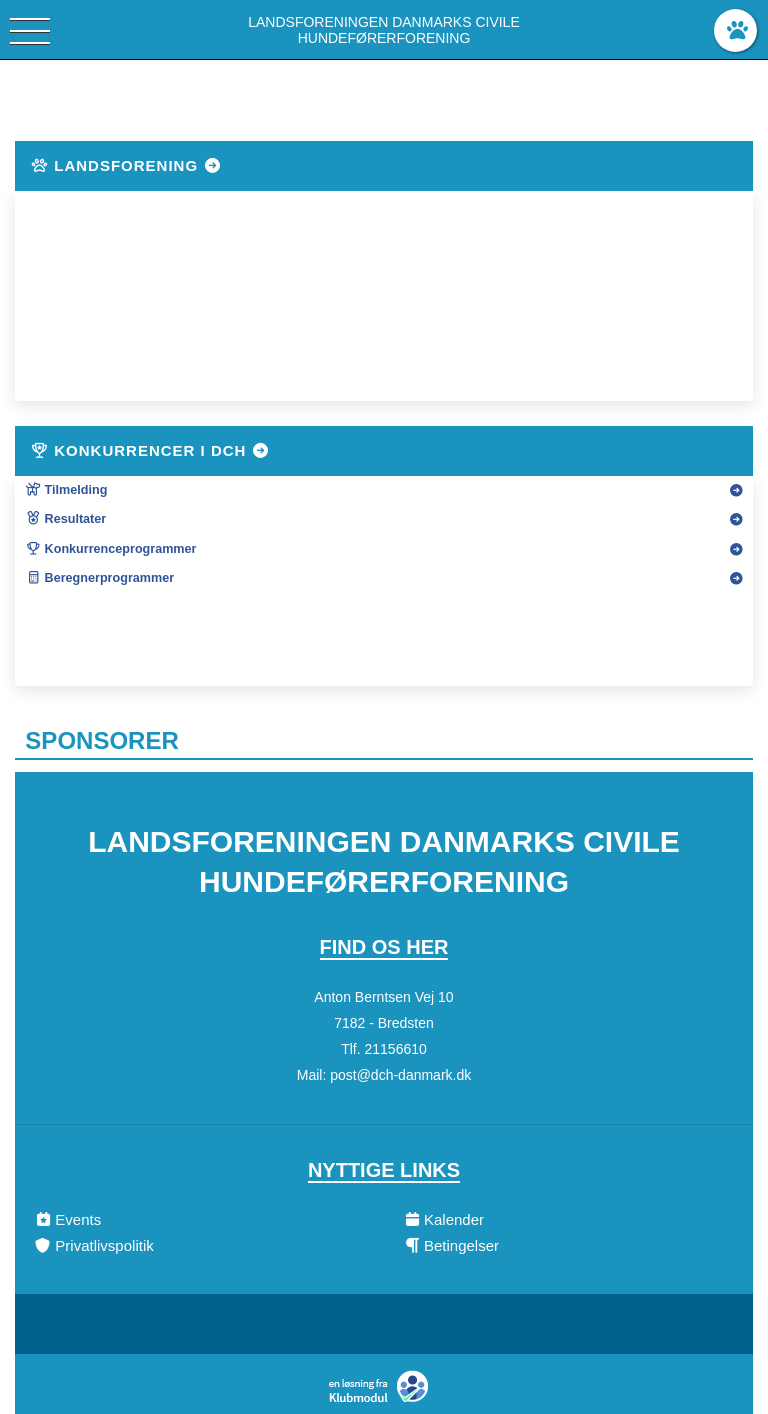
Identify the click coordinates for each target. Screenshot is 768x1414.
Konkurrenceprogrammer (110, 549)
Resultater (65, 519)
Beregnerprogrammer (99, 578)
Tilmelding (66, 490)
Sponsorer (101, 740)
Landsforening (126, 165)
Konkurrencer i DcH (150, 450)
